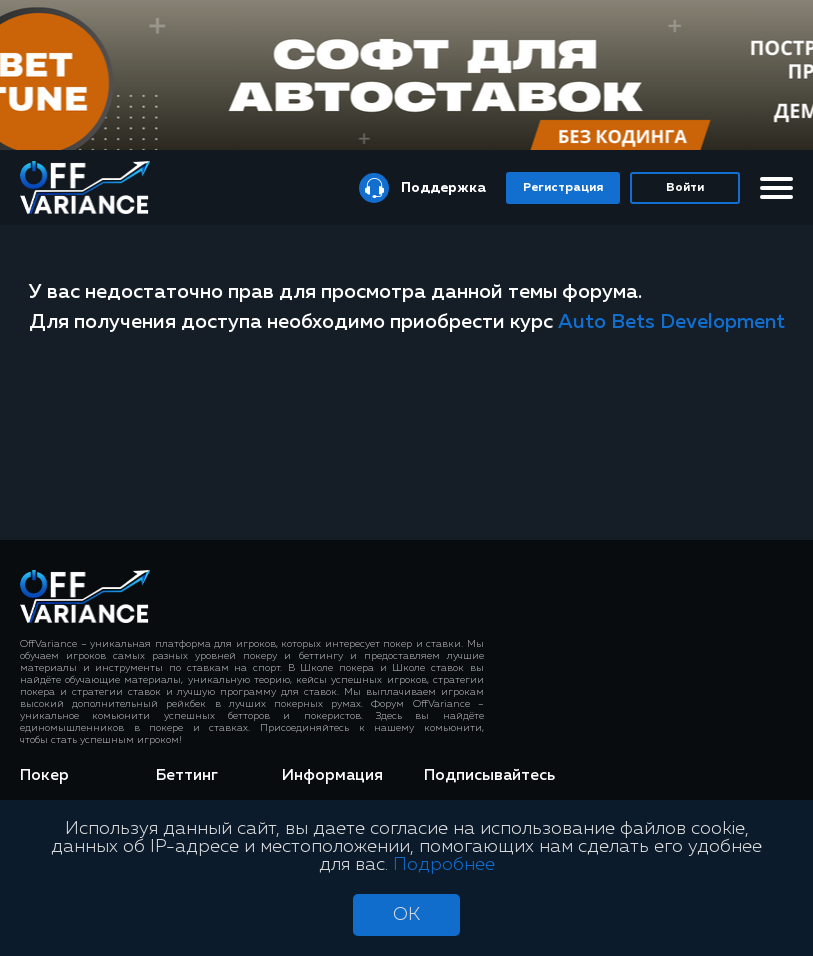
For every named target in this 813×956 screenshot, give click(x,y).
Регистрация (563, 188)
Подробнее (444, 865)
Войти (685, 188)
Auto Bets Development (671, 322)
